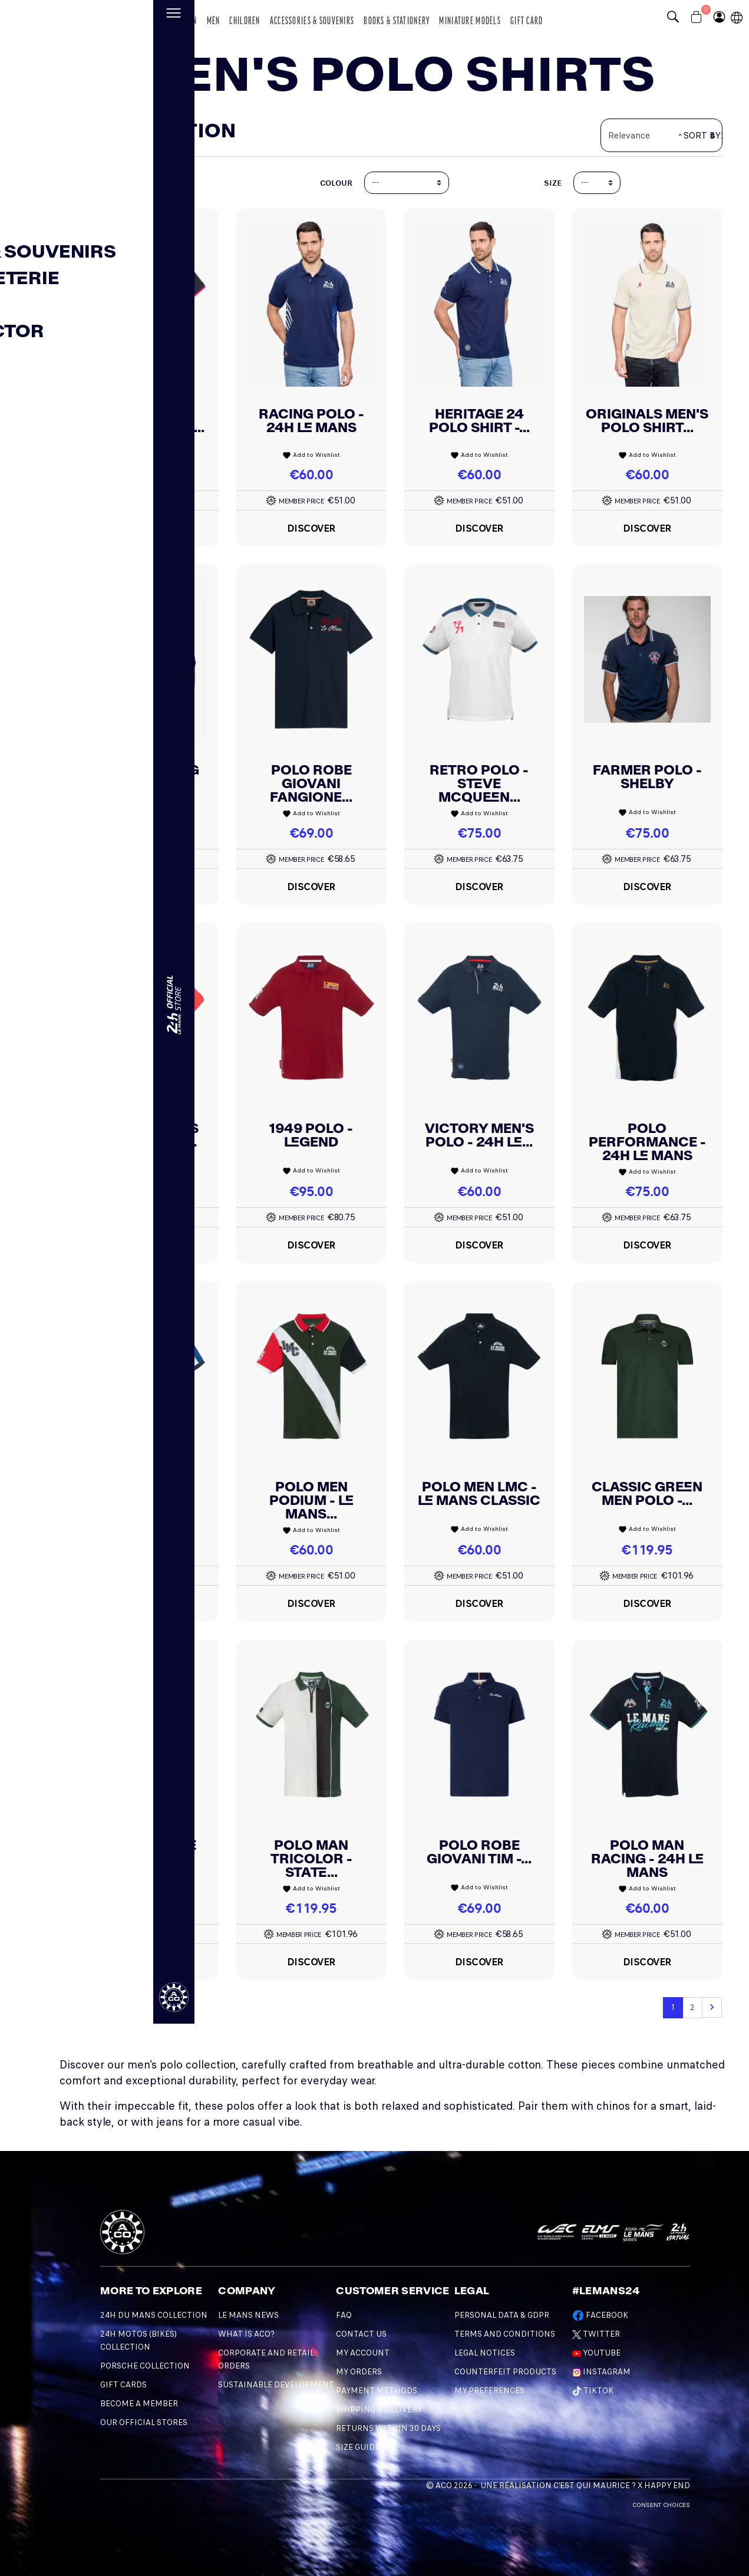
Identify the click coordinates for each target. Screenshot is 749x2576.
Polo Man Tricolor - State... (311, 1858)
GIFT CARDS (123, 2384)
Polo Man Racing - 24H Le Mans (647, 1858)
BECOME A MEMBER (139, 2403)
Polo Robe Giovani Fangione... (311, 783)
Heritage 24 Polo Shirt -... (479, 421)
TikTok (592, 2390)
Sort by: (702, 135)
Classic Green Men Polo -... (647, 1493)
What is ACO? (246, 2334)
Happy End (667, 2485)
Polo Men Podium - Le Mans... (311, 1500)
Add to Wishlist (143, 455)
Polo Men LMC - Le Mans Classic (479, 1493)
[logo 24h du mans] (79, 16)
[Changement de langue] (20, 1280)
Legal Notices (484, 2352)
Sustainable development (276, 2384)
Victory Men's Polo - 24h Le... (479, 1135)
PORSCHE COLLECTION (145, 2365)
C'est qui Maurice (591, 2485)
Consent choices (661, 2505)
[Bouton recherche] (676, 18)
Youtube (596, 2352)
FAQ (344, 2315)
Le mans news (248, 2315)
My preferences (489, 2390)
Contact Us (361, 2334)
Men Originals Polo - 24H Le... (143, 1135)
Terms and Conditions (504, 2334)
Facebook (600, 2315)
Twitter (596, 2334)
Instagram (601, 2371)
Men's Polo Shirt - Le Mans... (143, 421)
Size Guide (358, 2447)
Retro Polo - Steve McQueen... (479, 783)
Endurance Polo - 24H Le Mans (143, 1500)
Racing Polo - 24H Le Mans (311, 421)
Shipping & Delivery (379, 2409)
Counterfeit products (505, 2371)
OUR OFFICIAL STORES (143, 2422)
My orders (359, 2371)
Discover (143, 528)
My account (363, 2352)
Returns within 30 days (388, 2428)
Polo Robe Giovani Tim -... (479, 1852)
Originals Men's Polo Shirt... (647, 421)
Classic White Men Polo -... (143, 1852)
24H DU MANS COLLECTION (153, 2315)
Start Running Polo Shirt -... (143, 777)
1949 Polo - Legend (311, 1135)
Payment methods (376, 2390)
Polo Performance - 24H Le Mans (647, 1142)
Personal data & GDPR (501, 2315)
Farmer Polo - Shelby (647, 777)
